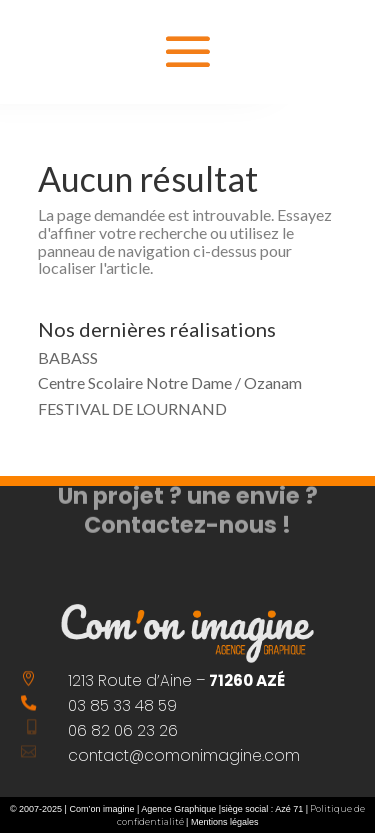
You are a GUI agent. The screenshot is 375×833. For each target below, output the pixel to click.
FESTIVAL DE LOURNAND (132, 408)
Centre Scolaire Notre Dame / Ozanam (170, 382)
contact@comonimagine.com (184, 755)
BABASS (68, 357)
